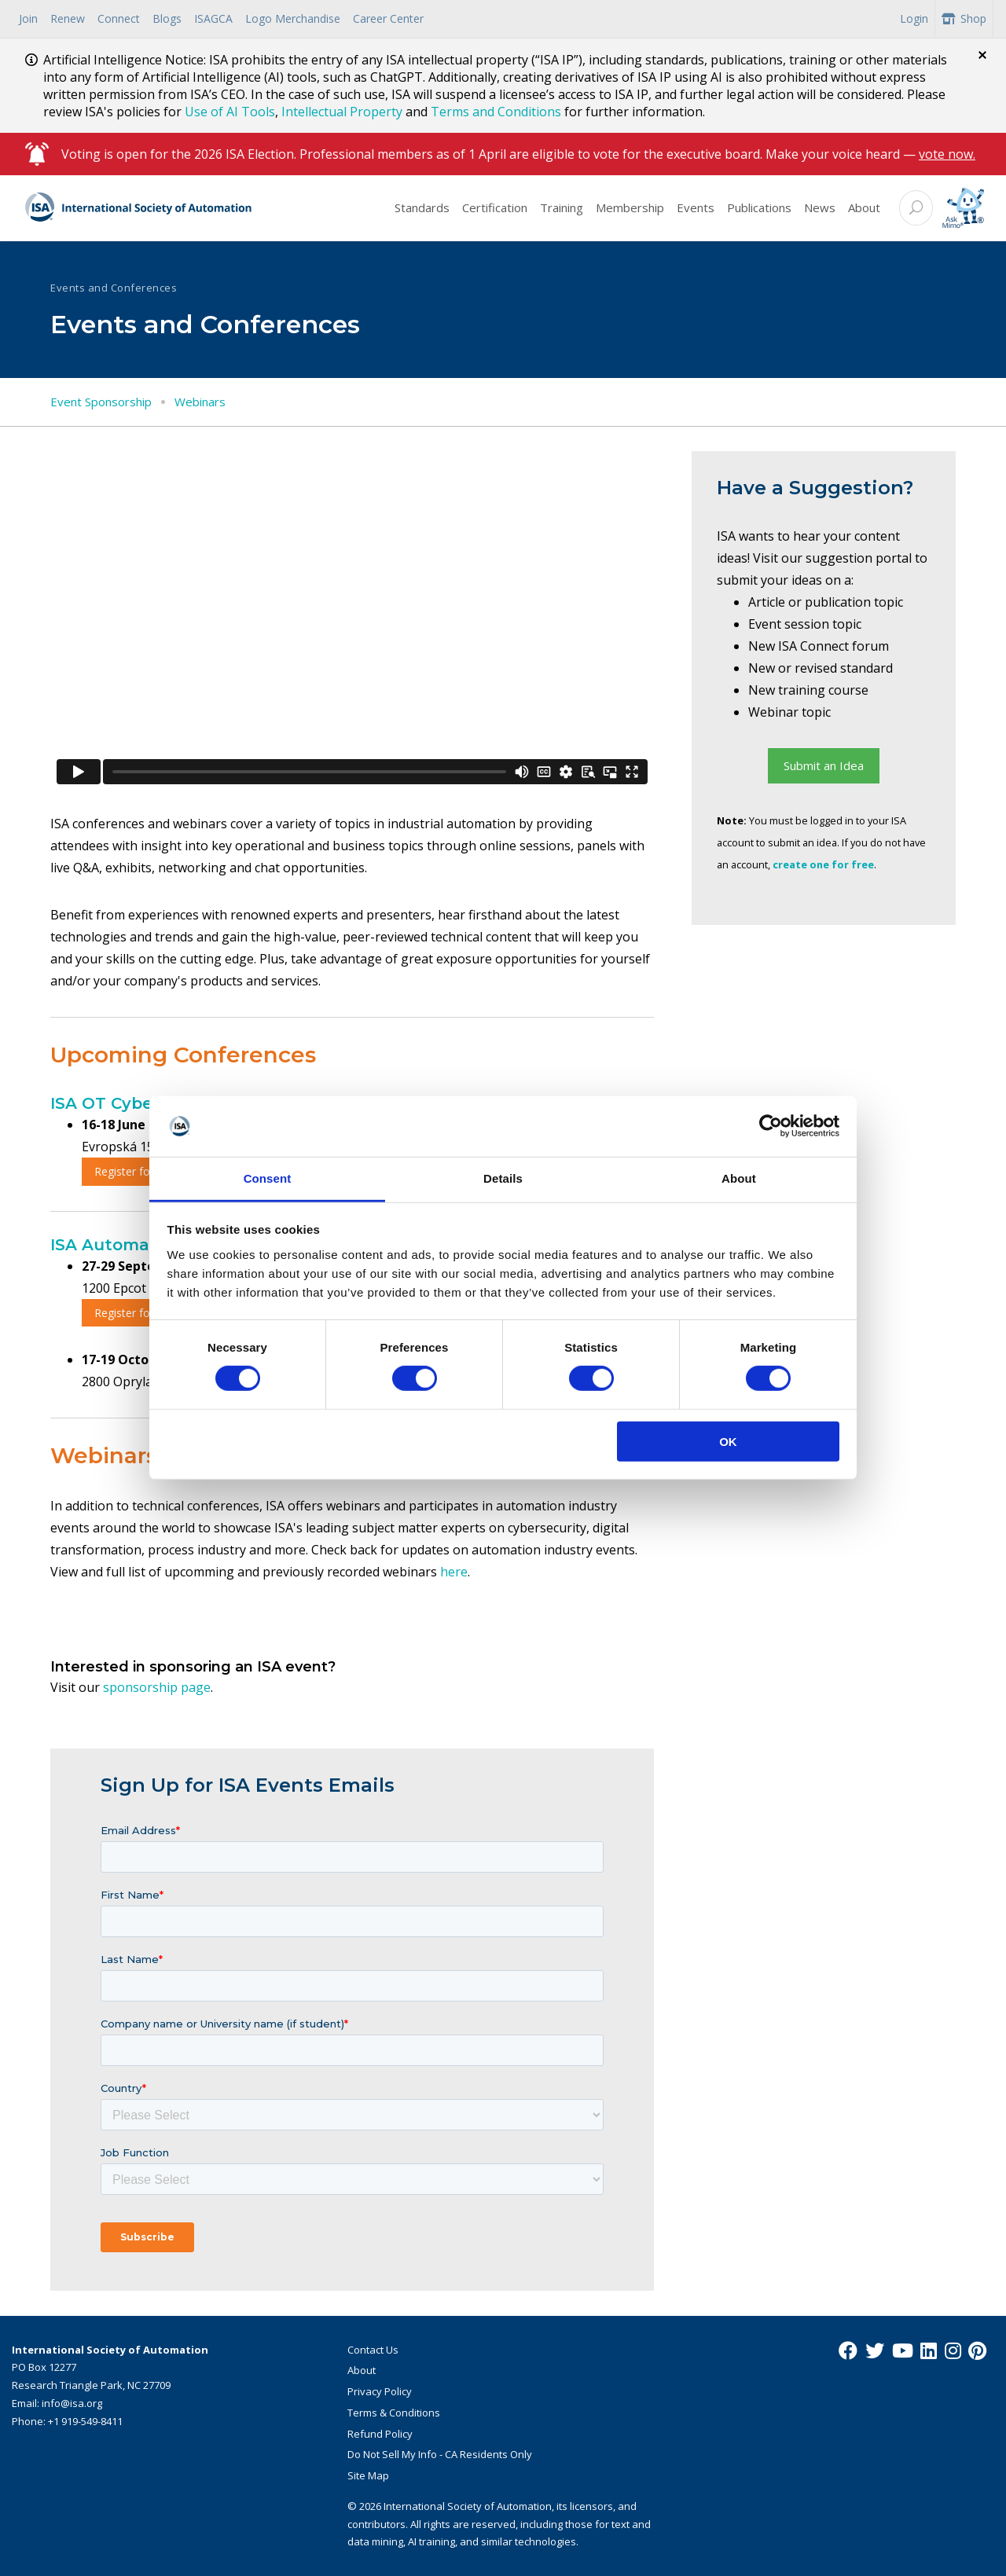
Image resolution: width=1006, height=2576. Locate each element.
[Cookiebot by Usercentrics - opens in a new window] (770, 1126)
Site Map (368, 2475)
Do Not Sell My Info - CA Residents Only (439, 2454)
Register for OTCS (140, 1171)
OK (728, 1441)
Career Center (388, 18)
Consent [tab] (268, 1178)
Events (695, 207)
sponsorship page (157, 1687)
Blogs (167, 18)
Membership (630, 207)
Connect (118, 18)
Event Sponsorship (101, 401)
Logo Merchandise (292, 18)
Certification (494, 207)
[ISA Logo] (139, 208)
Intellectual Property (341, 111)
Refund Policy (380, 2434)
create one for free (823, 864)
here (454, 1571)
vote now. (947, 154)
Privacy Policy (379, 2391)
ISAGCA (213, 18)
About (864, 207)
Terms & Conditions (393, 2412)
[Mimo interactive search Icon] (963, 208)
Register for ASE (135, 1312)
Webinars (200, 401)
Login (914, 18)
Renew (67, 18)
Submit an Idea (824, 765)
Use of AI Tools (230, 111)
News (819, 207)
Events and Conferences (113, 288)
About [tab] (738, 1178)
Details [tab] (503, 1178)
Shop (964, 18)
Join (28, 18)
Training (561, 207)
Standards (422, 207)
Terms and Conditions (496, 111)
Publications (759, 207)
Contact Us (372, 2350)
